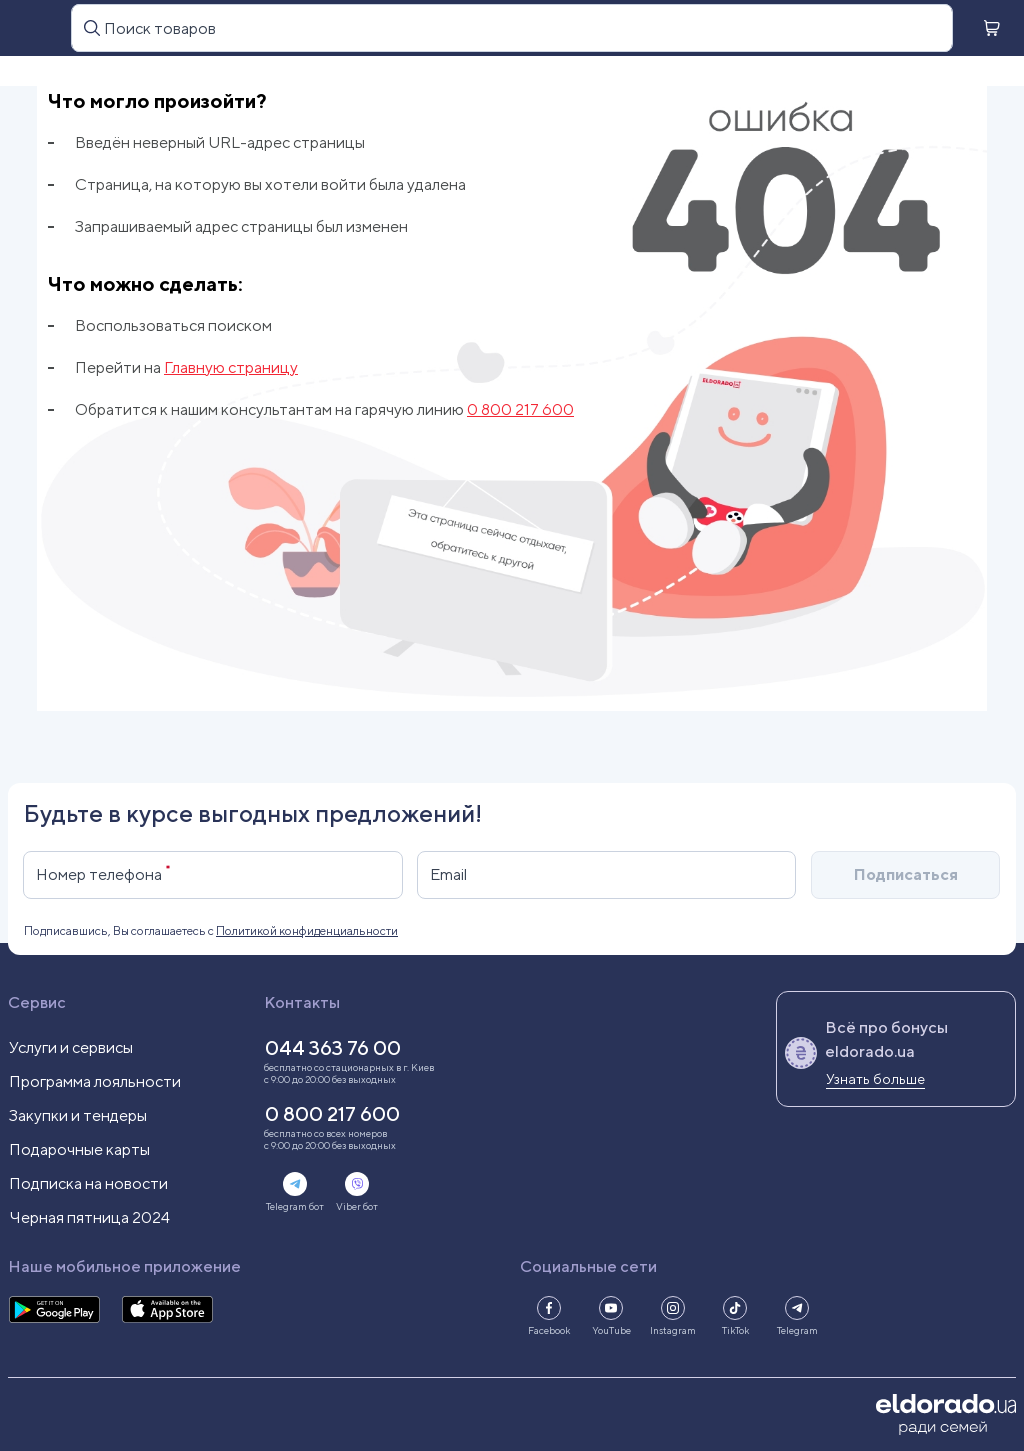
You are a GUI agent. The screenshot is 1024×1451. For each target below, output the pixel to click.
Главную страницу (231, 367)
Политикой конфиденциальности (307, 930)
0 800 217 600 (520, 409)
